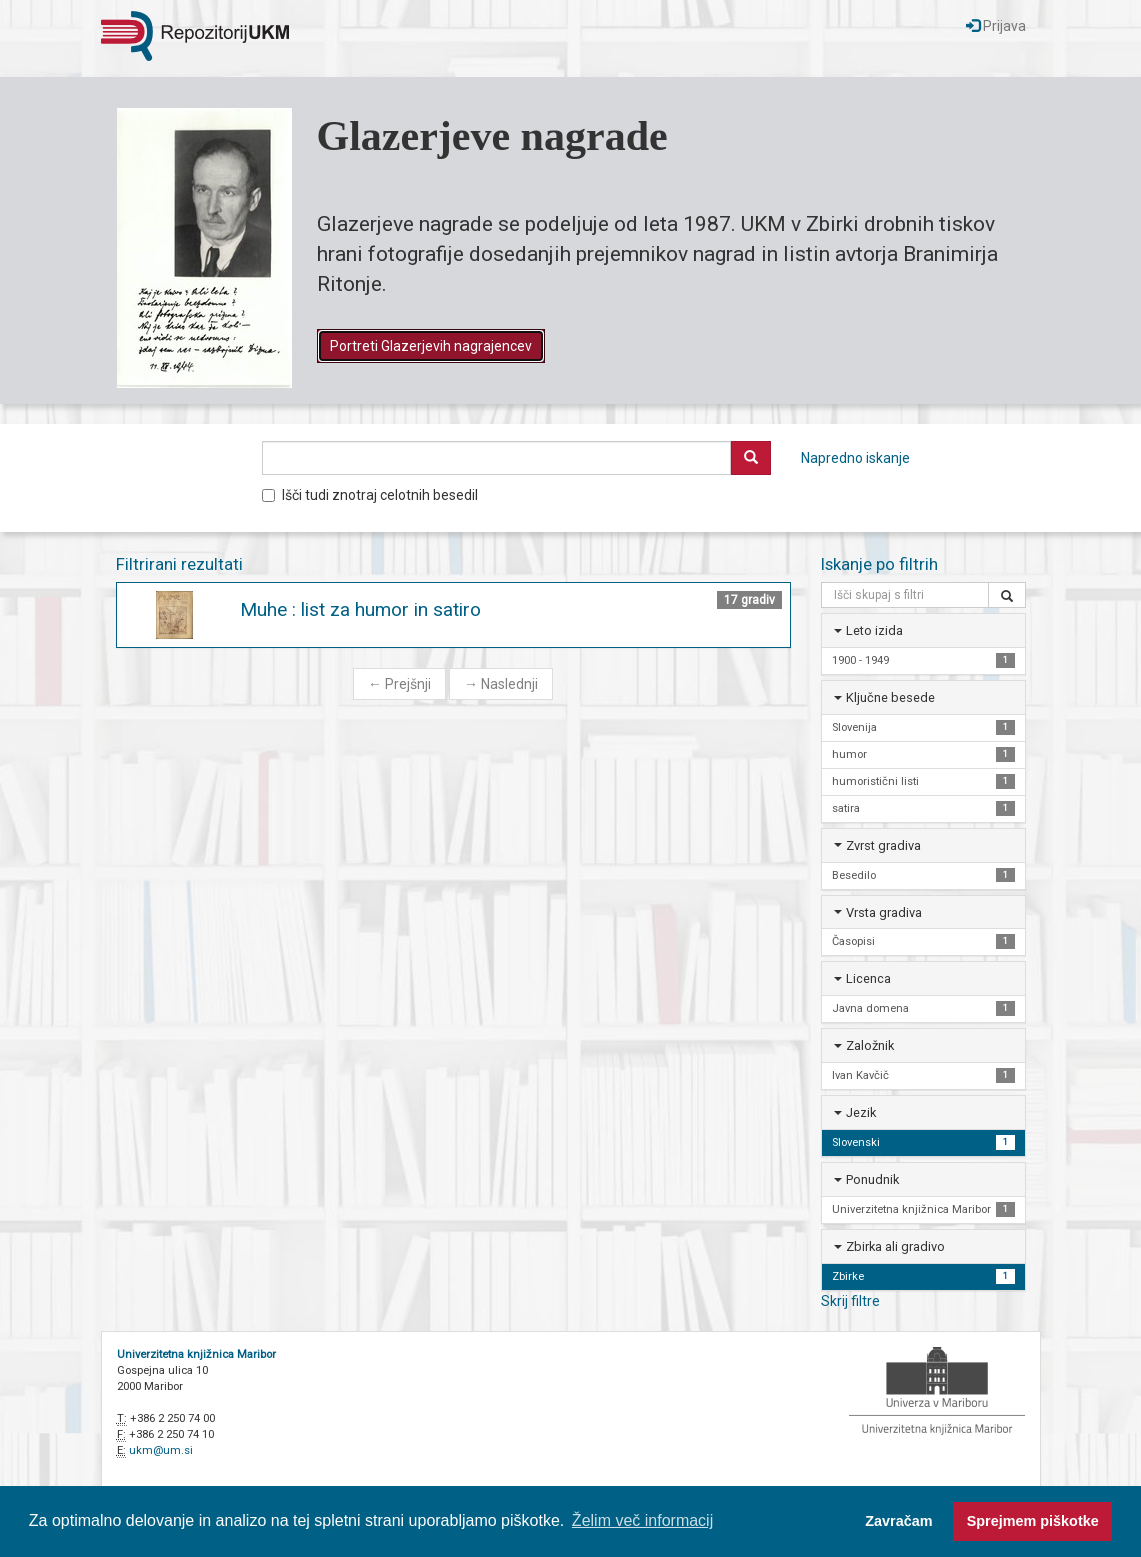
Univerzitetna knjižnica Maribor (196, 1354)
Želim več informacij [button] (642, 1520)
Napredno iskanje (855, 458)
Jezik (861, 1112)
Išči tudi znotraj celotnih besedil (370, 495)
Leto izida (874, 630)
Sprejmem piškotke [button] (1033, 1521)
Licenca (868, 978)
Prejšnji (399, 684)
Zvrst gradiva (883, 845)
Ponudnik (872, 1179)
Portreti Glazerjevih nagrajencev (431, 346)
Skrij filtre (850, 1301)
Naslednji (501, 684)
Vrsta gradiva (884, 912)
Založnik (870, 1045)
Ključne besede (890, 697)
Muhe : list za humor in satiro (360, 609)
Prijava (996, 26)
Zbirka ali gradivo (895, 1246)
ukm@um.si (161, 1450)
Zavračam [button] (898, 1521)
